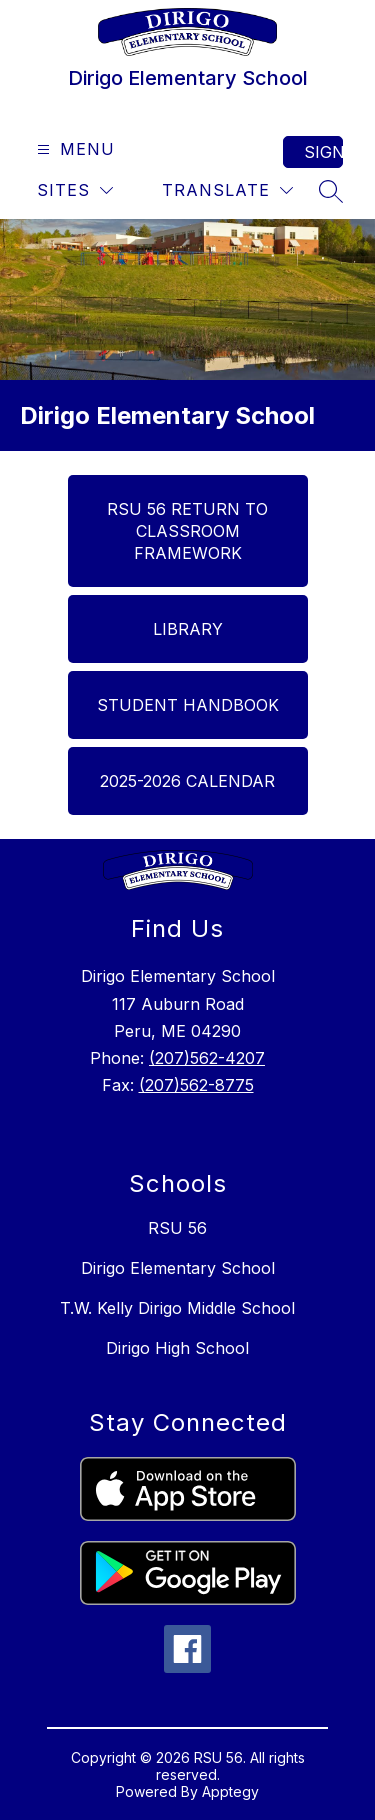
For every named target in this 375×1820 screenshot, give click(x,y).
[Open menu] (73, 149)
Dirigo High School (177, 1348)
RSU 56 (177, 1228)
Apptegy (230, 1791)
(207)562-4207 (207, 1058)
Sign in (323, 152)
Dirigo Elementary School (178, 1268)
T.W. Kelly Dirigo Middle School (177, 1308)
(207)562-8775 (196, 1085)
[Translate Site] (227, 190)
